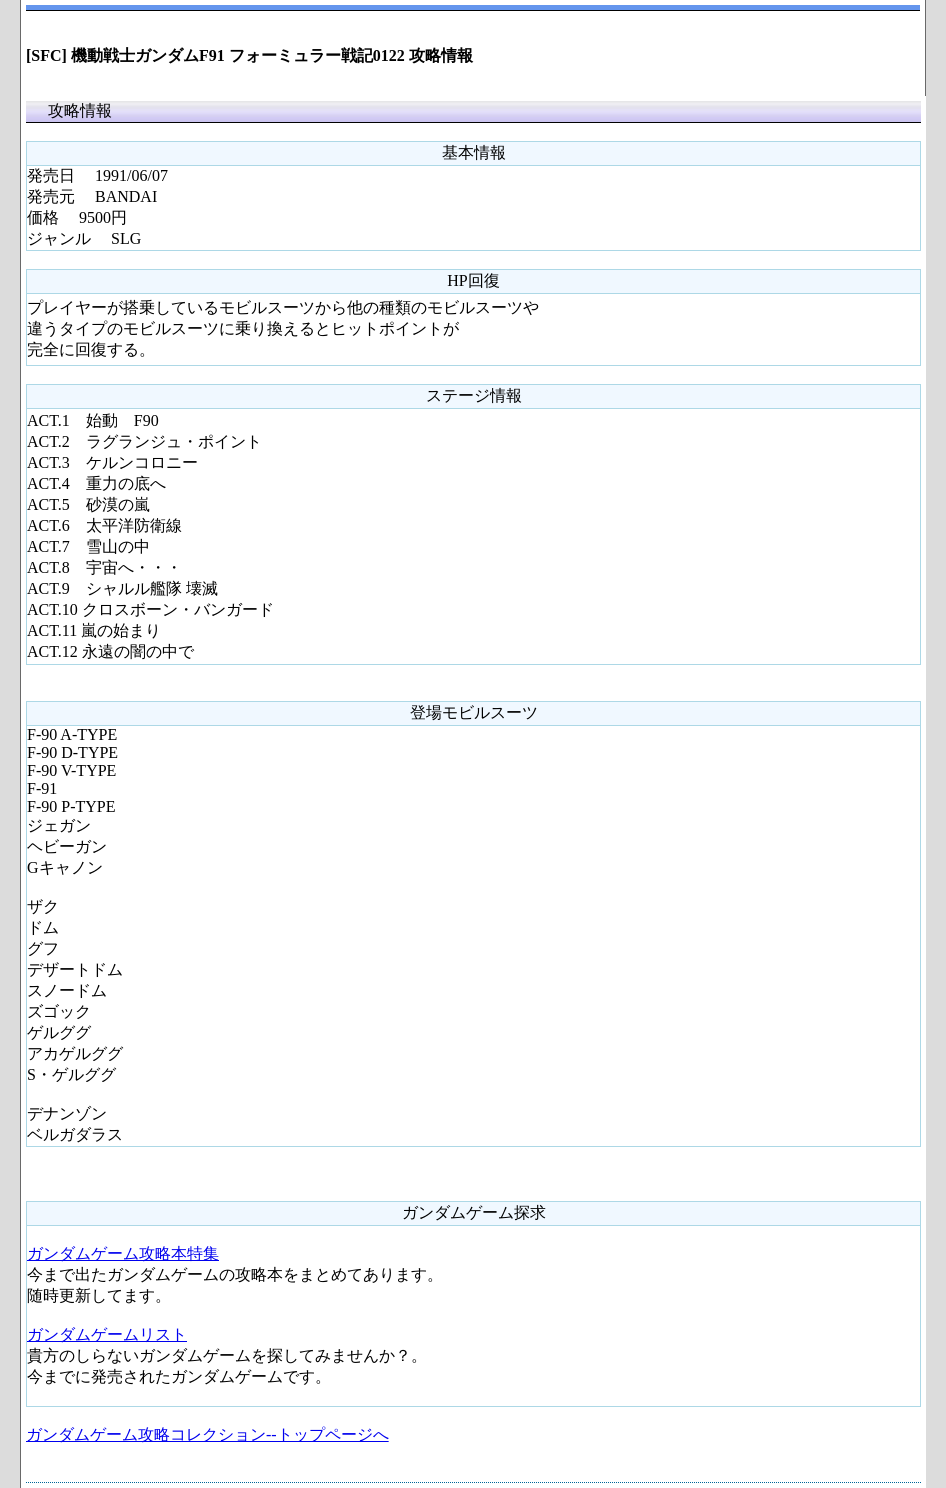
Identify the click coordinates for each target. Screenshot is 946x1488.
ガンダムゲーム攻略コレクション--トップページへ (207, 1434)
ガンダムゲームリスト (107, 1334)
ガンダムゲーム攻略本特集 (123, 1253)
